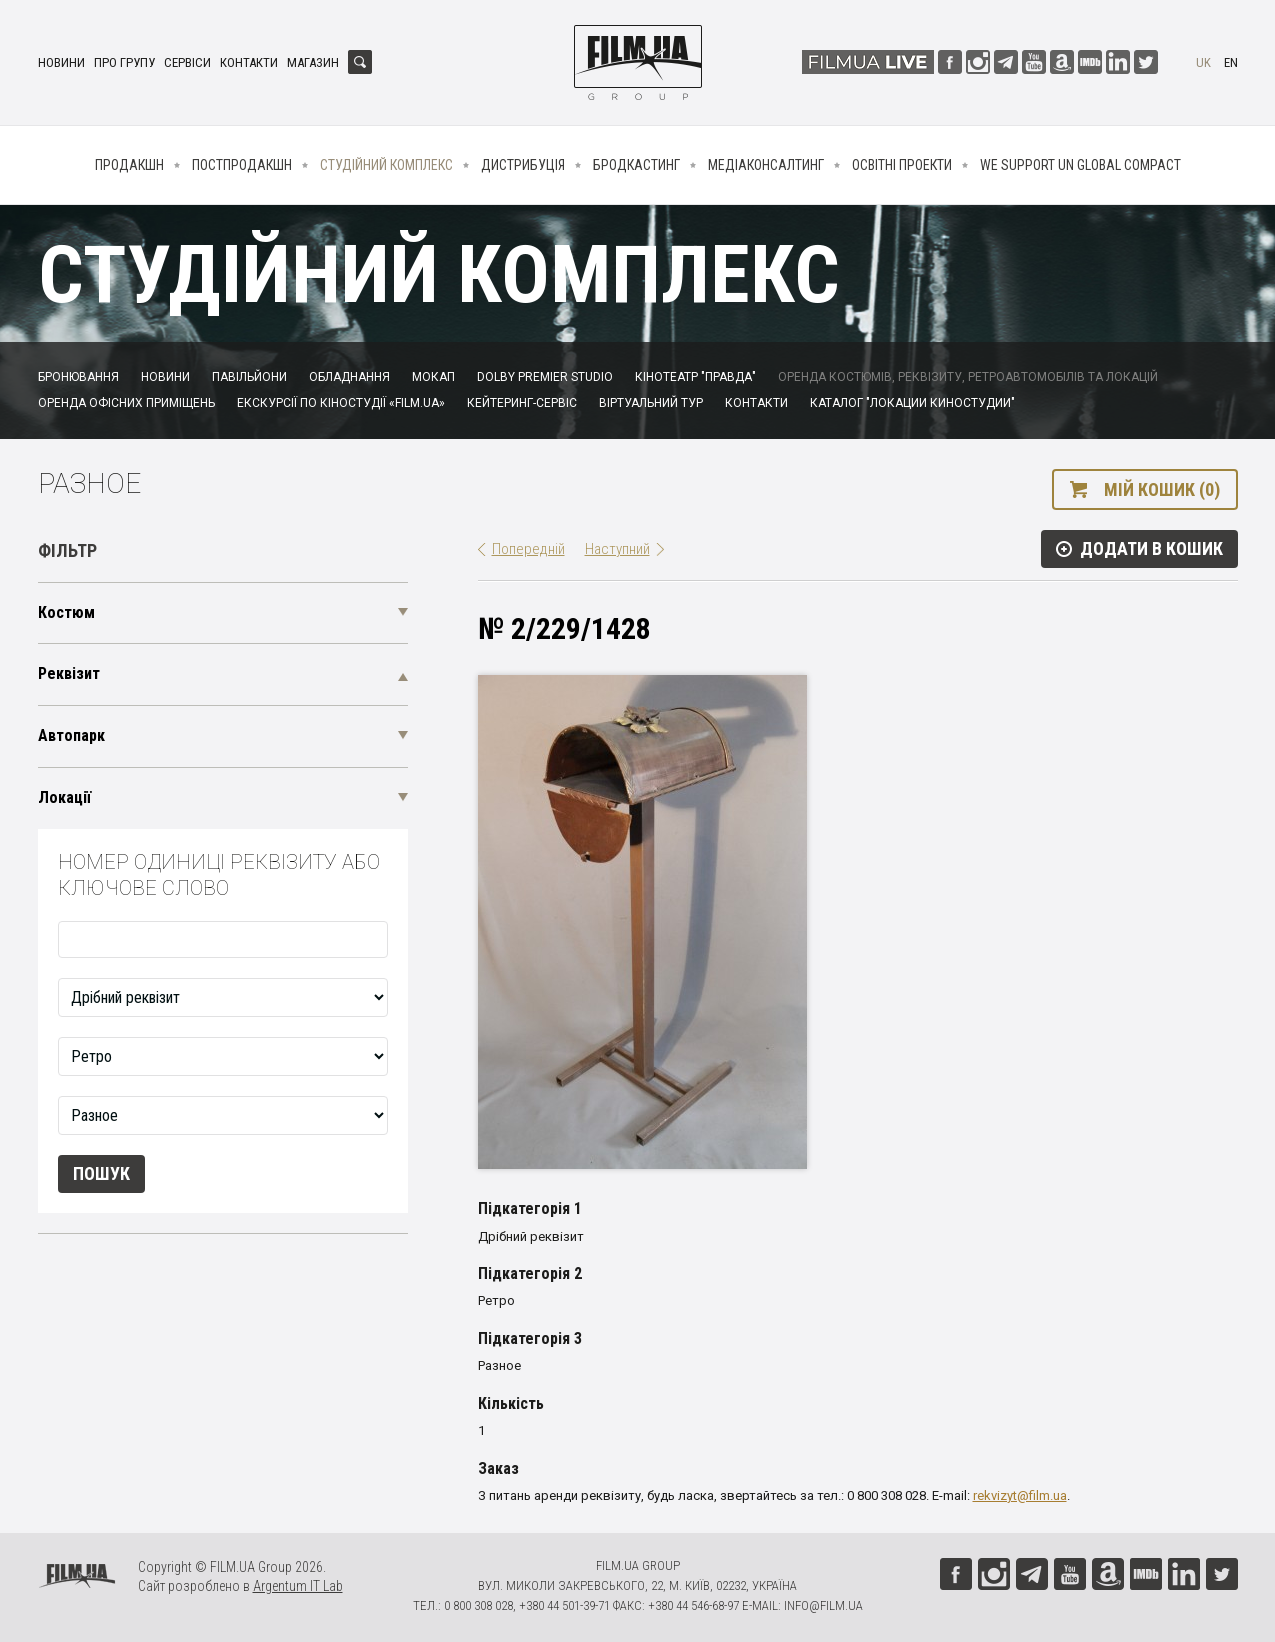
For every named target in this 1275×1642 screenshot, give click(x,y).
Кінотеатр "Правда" (695, 377)
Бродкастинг (636, 165)
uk (1203, 62)
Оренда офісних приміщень (126, 403)
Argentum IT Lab (298, 1586)
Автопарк (71, 735)
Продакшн (129, 165)
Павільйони (249, 377)
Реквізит (69, 673)
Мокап (433, 377)
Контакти (249, 62)
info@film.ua (823, 1605)
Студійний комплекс (386, 165)
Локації (64, 797)
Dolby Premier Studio (545, 377)
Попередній (528, 549)
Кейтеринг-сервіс (522, 403)
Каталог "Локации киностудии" (912, 403)
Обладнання (349, 377)
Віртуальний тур (651, 403)
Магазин (313, 62)
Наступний (617, 549)
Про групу (124, 62)
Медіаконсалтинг (766, 165)
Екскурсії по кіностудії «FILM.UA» (341, 403)
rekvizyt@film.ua (1020, 1495)
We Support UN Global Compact (1080, 165)
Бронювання (78, 377)
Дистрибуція (523, 165)
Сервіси (187, 62)
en (1231, 62)
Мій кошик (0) (1162, 489)
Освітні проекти (902, 165)
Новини (61, 62)
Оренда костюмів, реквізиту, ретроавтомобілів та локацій (968, 377)
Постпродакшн (242, 165)
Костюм (66, 612)
